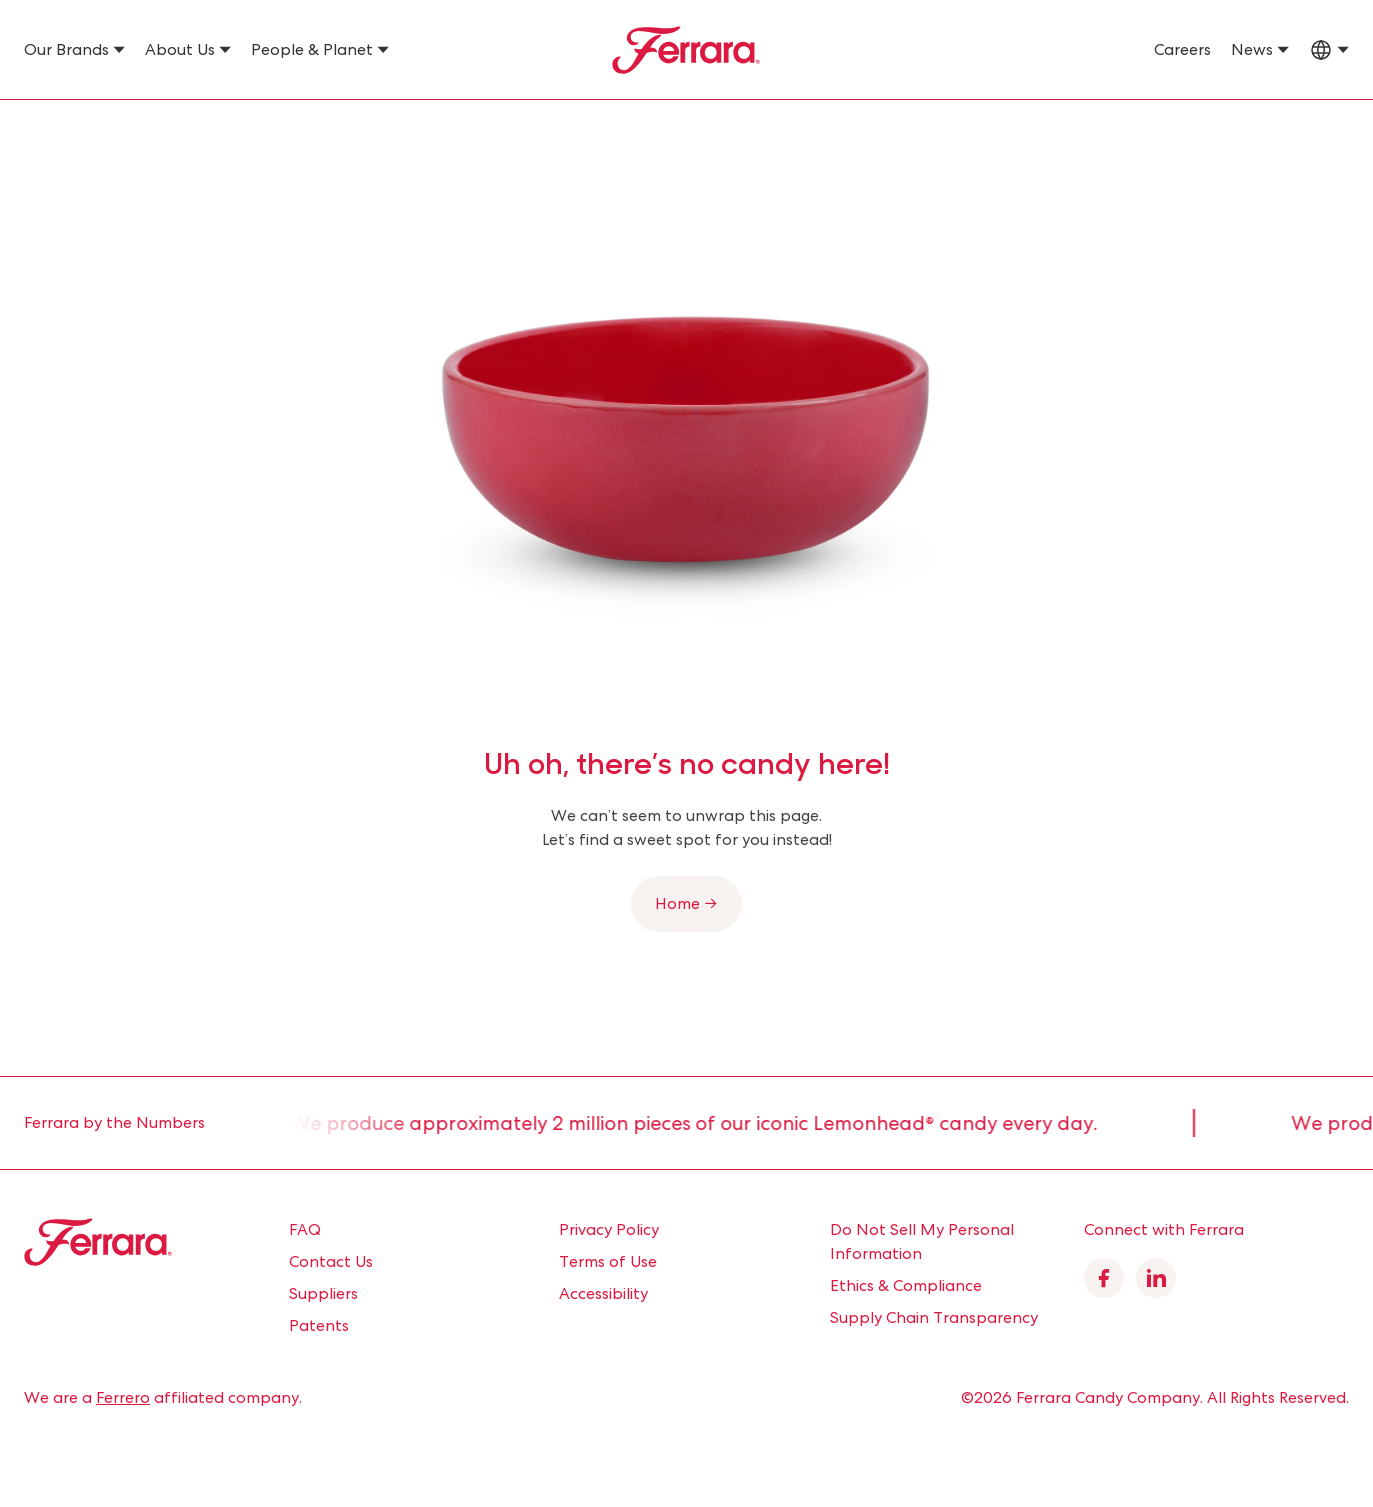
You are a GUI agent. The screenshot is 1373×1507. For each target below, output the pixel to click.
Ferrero (123, 1397)
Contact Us (331, 1261)
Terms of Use (608, 1261)
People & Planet (312, 49)
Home (43, 126)
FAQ (305, 1229)
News (1252, 49)
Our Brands (66, 49)
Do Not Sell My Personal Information (922, 1241)
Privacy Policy (609, 1229)
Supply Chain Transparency (934, 1317)
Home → (686, 903)
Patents (319, 1325)
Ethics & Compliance (906, 1285)
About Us (180, 49)
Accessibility (603, 1293)
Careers (1182, 49)
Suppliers (323, 1293)
